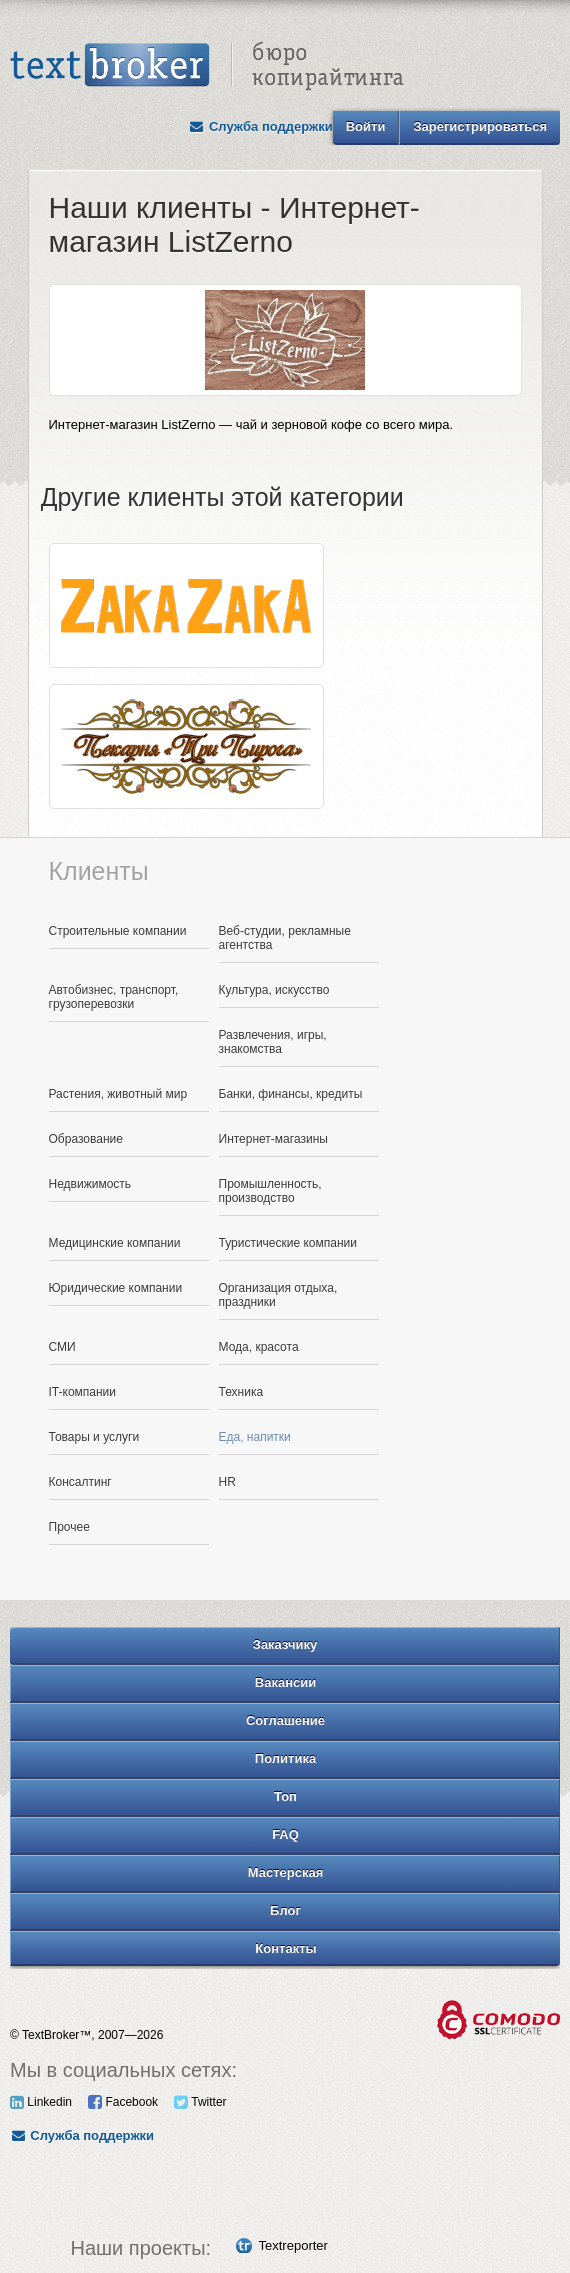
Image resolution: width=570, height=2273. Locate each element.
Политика (285, 1758)
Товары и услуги (94, 1437)
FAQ (285, 1834)
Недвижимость (90, 1184)
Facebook (123, 2102)
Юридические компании (116, 1288)
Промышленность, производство (270, 1191)
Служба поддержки (261, 126)
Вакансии (285, 1682)
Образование (86, 1139)
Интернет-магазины (273, 1139)
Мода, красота (259, 1347)
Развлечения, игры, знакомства (273, 1042)
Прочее (69, 1527)
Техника (241, 1392)
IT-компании (83, 1392)
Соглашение (285, 1720)
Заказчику (285, 1644)
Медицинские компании (115, 1243)
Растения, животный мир (118, 1094)
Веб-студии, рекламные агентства (285, 938)
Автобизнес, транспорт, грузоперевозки (114, 997)
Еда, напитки (255, 1437)
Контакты (285, 1948)
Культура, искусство (274, 990)
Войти (366, 126)
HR (227, 1482)
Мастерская (286, 1872)
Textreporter (293, 2245)
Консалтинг (80, 1482)
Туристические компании (288, 1243)
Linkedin (41, 2102)
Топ (285, 1796)
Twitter (200, 2102)
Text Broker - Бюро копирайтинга (207, 66)
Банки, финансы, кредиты (291, 1094)
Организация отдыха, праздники (278, 1295)
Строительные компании (118, 931)
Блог (285, 1910)
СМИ (62, 1347)
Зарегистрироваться (480, 126)
